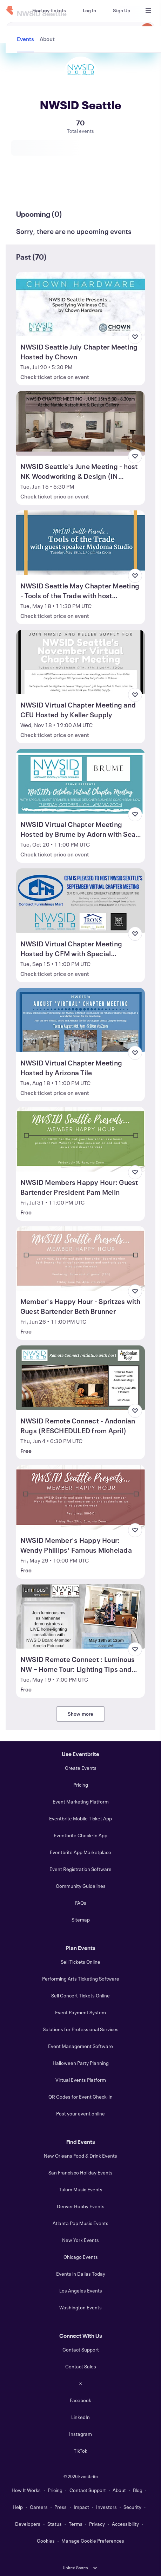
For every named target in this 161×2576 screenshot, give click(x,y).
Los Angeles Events (80, 2290)
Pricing (80, 1784)
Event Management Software (80, 2046)
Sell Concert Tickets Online (80, 1995)
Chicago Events (80, 2257)
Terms (75, 2523)
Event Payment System (80, 2012)
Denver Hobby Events (81, 2206)
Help (18, 2507)
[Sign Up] (121, 11)
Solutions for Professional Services (81, 2029)
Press (60, 2507)
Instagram (80, 2434)
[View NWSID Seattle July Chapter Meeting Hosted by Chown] (80, 304)
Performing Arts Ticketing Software (80, 1978)
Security (132, 2507)
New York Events (80, 2240)
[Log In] (89, 11)
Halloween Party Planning (81, 2063)
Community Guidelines (81, 1886)
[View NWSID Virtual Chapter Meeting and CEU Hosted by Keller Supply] (80, 662)
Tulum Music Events (80, 2189)
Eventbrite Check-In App (80, 1835)
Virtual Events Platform (80, 2079)
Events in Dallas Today (80, 2273)
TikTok (80, 2450)
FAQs (80, 1902)
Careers (39, 2507)
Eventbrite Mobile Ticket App (80, 1818)
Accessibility (125, 2523)
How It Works (26, 2490)
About (119, 2490)
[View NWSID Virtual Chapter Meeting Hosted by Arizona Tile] (80, 1020)
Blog (137, 2490)
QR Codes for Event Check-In (80, 2096)
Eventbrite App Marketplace (80, 1852)
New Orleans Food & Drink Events (80, 2155)
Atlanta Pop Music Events (80, 2223)
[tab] (26, 188)
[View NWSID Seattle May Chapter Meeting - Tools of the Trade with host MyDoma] (80, 542)
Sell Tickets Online (80, 1961)
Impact (81, 2507)
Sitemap (81, 1919)
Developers (27, 2523)
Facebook (80, 2400)
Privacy (97, 2523)
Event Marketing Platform (81, 1801)
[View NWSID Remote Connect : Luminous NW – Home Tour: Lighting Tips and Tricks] (80, 1616)
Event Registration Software (80, 1869)
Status (54, 2523)
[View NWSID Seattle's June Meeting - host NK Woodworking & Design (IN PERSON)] (80, 423)
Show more (81, 1713)
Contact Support (80, 2349)
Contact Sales (80, 2366)
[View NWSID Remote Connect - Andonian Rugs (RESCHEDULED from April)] (80, 1377)
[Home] (10, 10)
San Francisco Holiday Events (80, 2172)
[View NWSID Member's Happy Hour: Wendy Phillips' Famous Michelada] (80, 1497)
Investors (106, 2507)
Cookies (46, 2540)
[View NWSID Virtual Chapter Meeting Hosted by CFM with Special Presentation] (80, 900)
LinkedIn (80, 2417)
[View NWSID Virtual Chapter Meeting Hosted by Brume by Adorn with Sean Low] (80, 781)
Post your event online (80, 2113)
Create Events (80, 1768)
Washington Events (80, 2307)
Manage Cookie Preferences (92, 2540)
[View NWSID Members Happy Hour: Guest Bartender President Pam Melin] (80, 1139)
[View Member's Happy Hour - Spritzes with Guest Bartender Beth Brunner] (80, 1258)
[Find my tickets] (49, 11)
